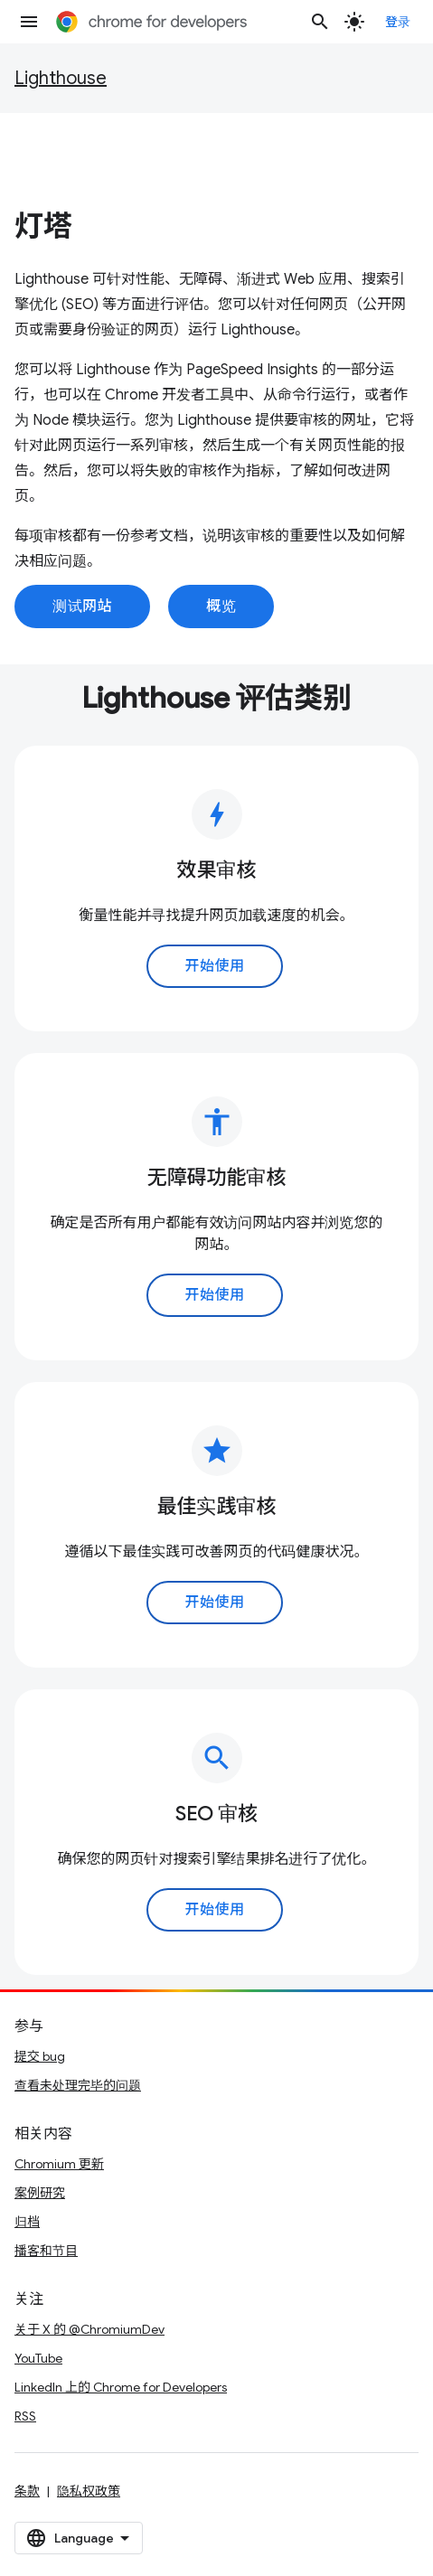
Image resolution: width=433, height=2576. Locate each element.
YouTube (38, 2358)
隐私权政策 (88, 2491)
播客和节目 (46, 2250)
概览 (221, 606)
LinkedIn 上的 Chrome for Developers (120, 2387)
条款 (27, 2491)
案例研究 (39, 2193)
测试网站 (82, 606)
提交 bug (39, 2056)
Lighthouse (60, 78)
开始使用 (214, 966)
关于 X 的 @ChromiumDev (89, 2329)
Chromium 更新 (59, 2164)
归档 (27, 2222)
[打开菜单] (29, 21)
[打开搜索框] (320, 22)
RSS (25, 2416)
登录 (398, 22)
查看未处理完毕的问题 (77, 2085)
